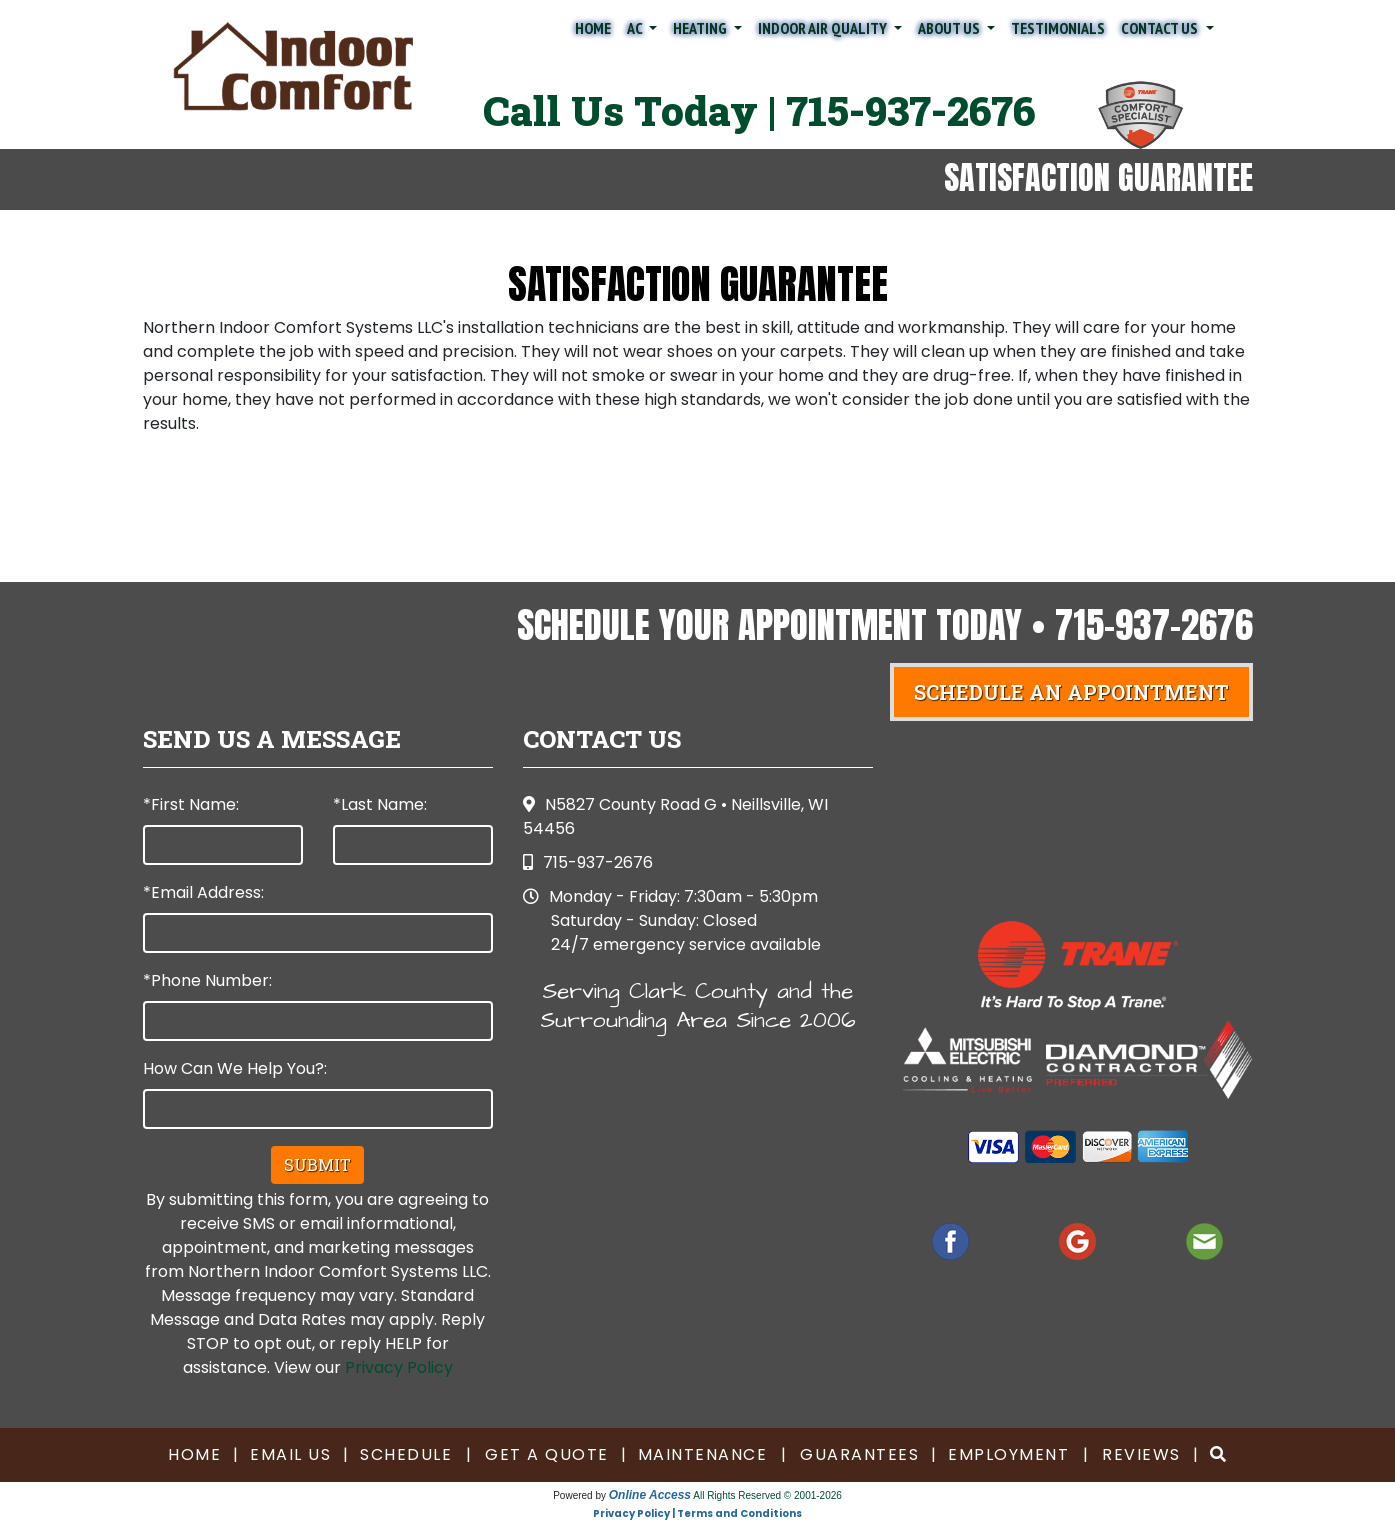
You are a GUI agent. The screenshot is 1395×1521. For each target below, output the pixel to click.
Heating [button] (701, 28)
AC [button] (636, 28)
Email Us (290, 1454)
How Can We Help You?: (235, 1068)
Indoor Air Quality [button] (824, 28)
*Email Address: (203, 892)
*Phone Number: (207, 980)
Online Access (650, 1495)
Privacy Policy (399, 1367)
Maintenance (703, 1454)
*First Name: (191, 804)
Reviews (1141, 1454)
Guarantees (859, 1454)
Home (593, 28)
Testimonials (1058, 28)
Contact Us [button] (1161, 28)
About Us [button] (950, 28)
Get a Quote (547, 1454)
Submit (317, 1164)
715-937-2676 (910, 110)
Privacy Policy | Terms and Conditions (697, 1513)
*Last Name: (380, 804)
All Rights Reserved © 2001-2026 (767, 1495)
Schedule (406, 1454)
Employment (1008, 1454)
